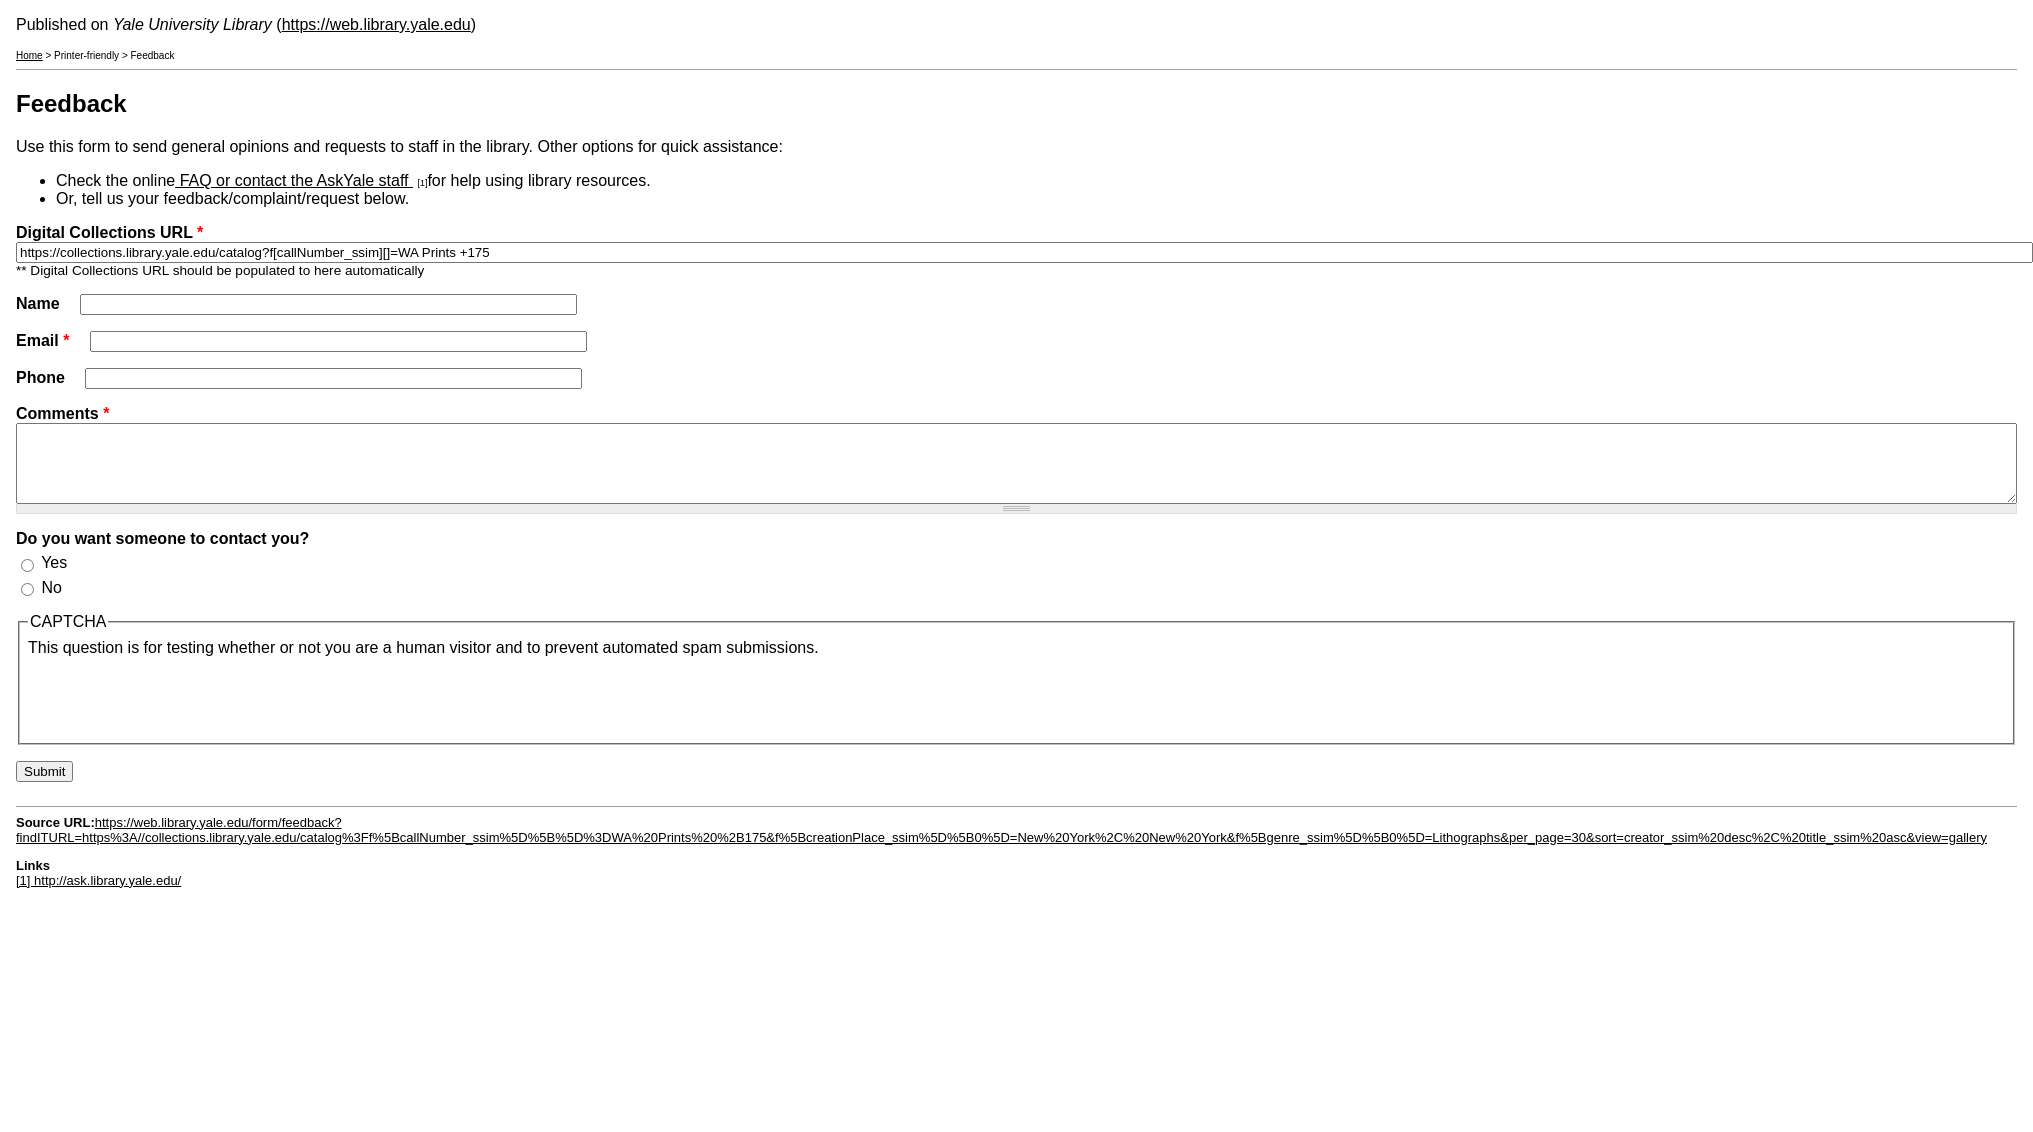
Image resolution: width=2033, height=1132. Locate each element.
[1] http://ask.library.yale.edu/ (98, 895)
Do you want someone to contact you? (162, 553)
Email (42, 340)
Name (40, 303)
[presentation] (180, 711)
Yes (54, 577)
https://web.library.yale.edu (376, 24)
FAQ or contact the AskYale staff (294, 180)
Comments (62, 413)
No (51, 602)
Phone (42, 377)
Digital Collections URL (109, 232)
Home (29, 55)
